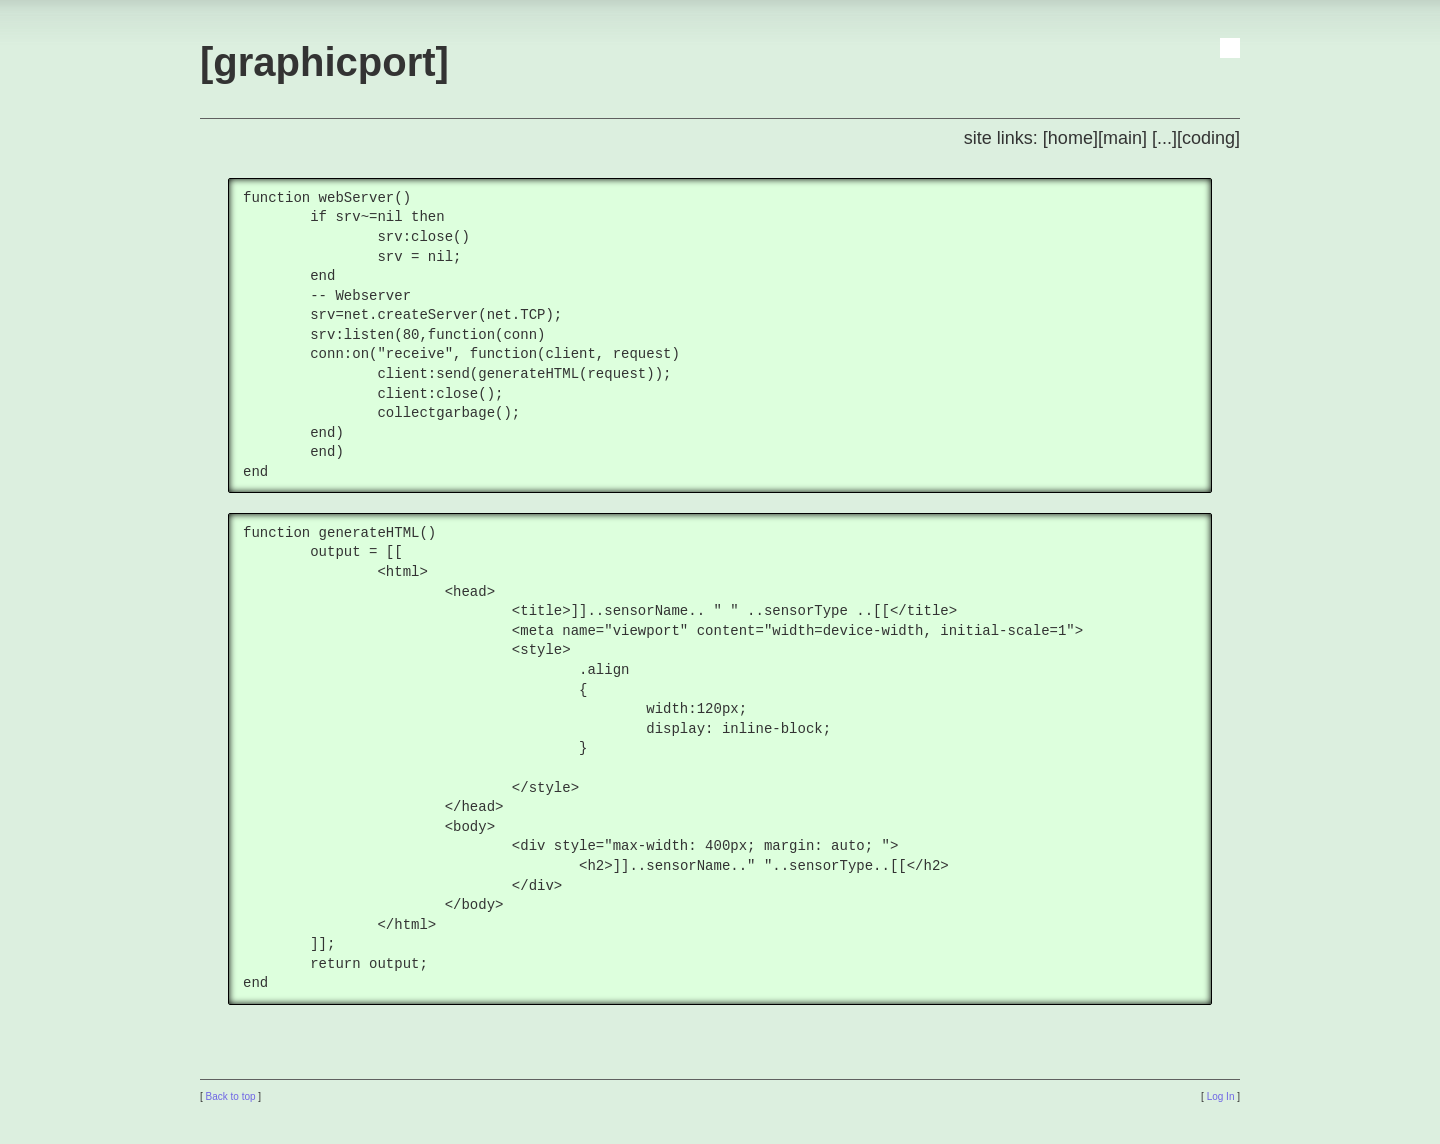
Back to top (231, 1096)
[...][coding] (1196, 138)
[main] (1122, 138)
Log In (1221, 1096)
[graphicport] (324, 62)
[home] (1070, 138)
